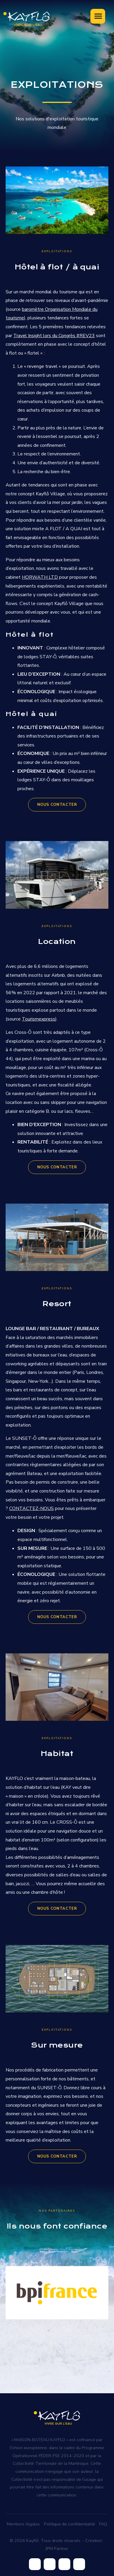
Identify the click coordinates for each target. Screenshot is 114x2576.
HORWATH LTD (40, 577)
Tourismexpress (38, 1019)
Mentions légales (23, 2524)
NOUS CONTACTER (57, 804)
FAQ (103, 2524)
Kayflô (32, 2540)
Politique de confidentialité (69, 2524)
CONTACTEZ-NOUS (31, 1508)
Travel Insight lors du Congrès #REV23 (54, 335)
